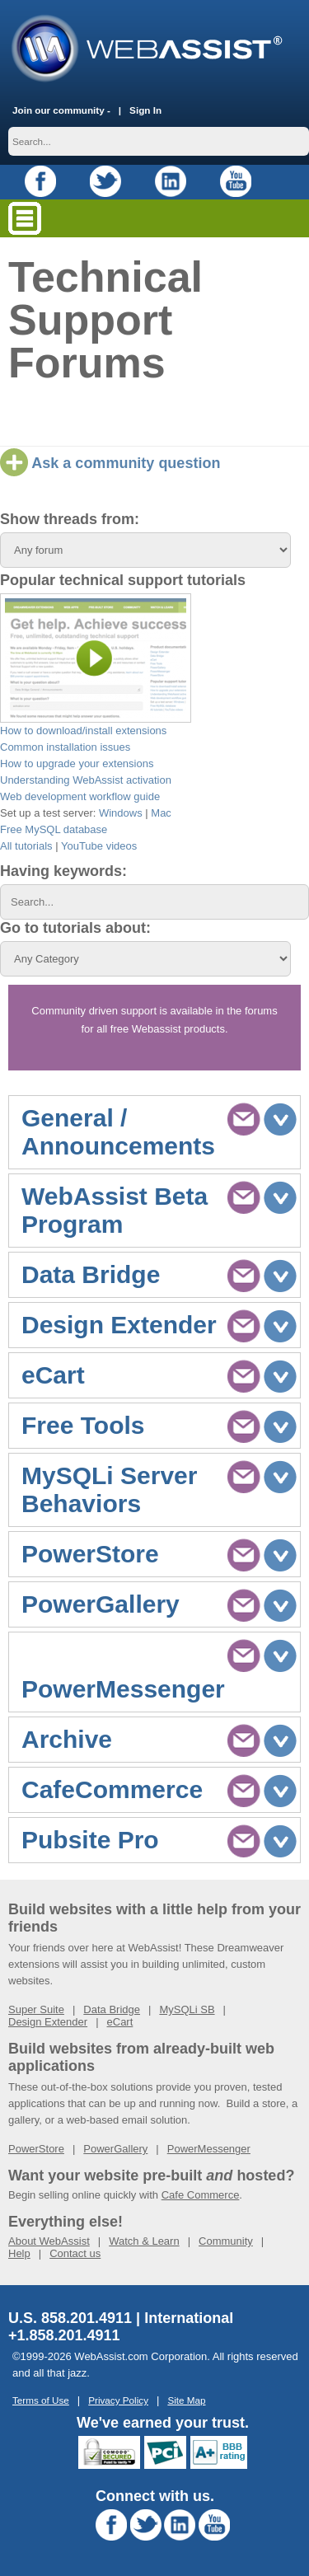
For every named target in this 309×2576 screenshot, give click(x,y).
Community (226, 2241)
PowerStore (36, 2149)
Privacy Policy (118, 2400)
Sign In (145, 110)
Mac (161, 813)
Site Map (186, 2400)
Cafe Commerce (201, 2195)
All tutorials (26, 846)
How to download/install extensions (83, 730)
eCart (120, 2022)
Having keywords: (63, 871)
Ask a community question (110, 463)
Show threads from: (69, 519)
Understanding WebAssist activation (85, 780)
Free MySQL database (53, 829)
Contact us (75, 2253)
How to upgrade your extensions (76, 763)
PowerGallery (115, 2149)
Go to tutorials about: (75, 928)
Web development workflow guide (80, 796)
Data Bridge (111, 2009)
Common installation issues (65, 747)
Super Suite (36, 2009)
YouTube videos (99, 846)
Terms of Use (40, 2400)
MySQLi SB (186, 2009)
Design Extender (47, 2022)
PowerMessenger (208, 2149)
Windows (121, 813)
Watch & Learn (144, 2241)
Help (19, 2253)
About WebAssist (49, 2241)
